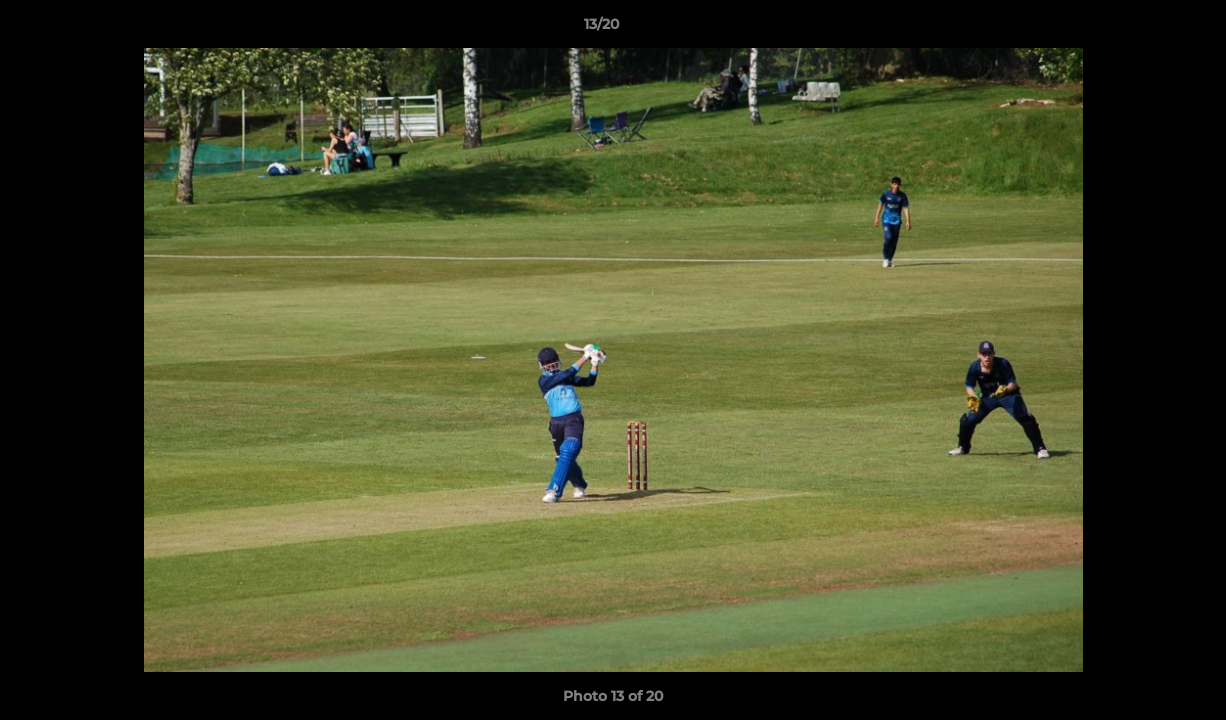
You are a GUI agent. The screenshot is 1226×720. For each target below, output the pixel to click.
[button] (1142, 29)
